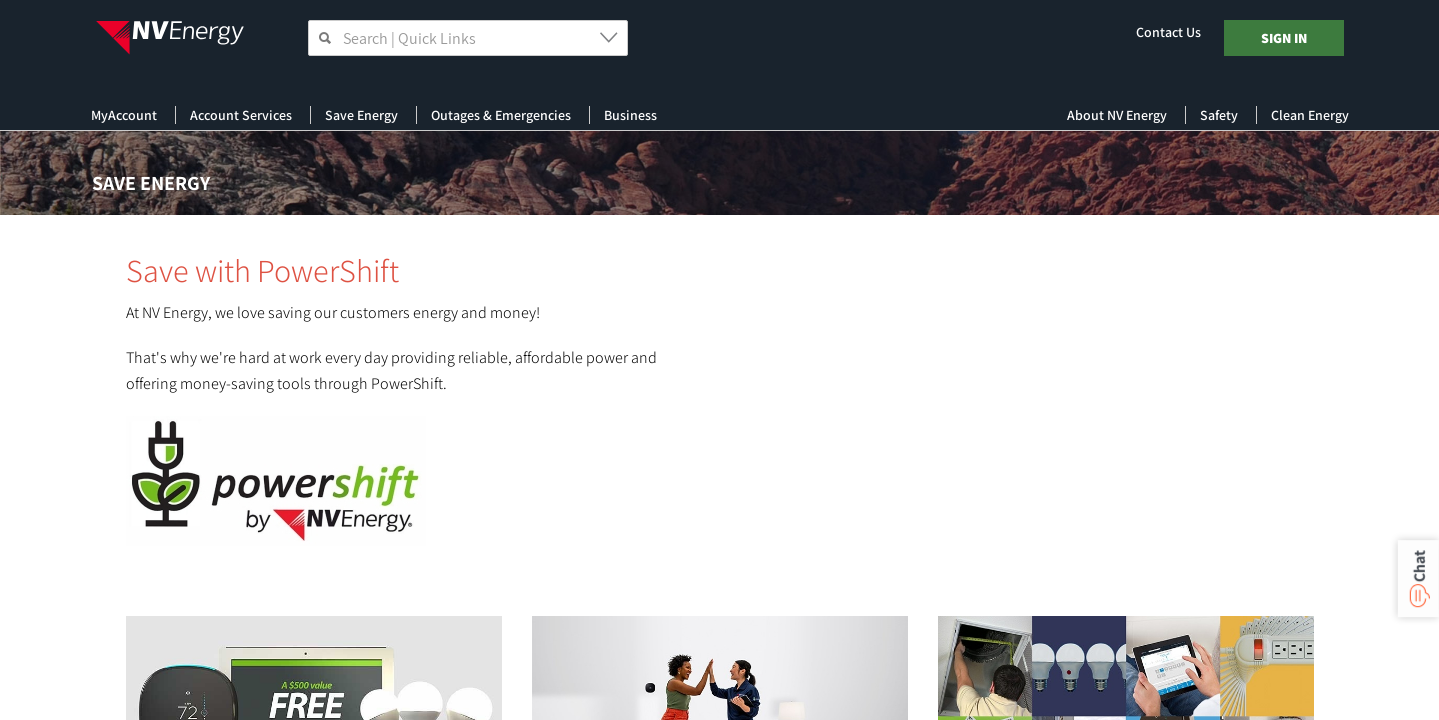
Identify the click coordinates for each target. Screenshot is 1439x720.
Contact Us (1168, 32)
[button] (611, 37)
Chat (1418, 566)
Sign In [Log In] (1284, 38)
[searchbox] (468, 38)
